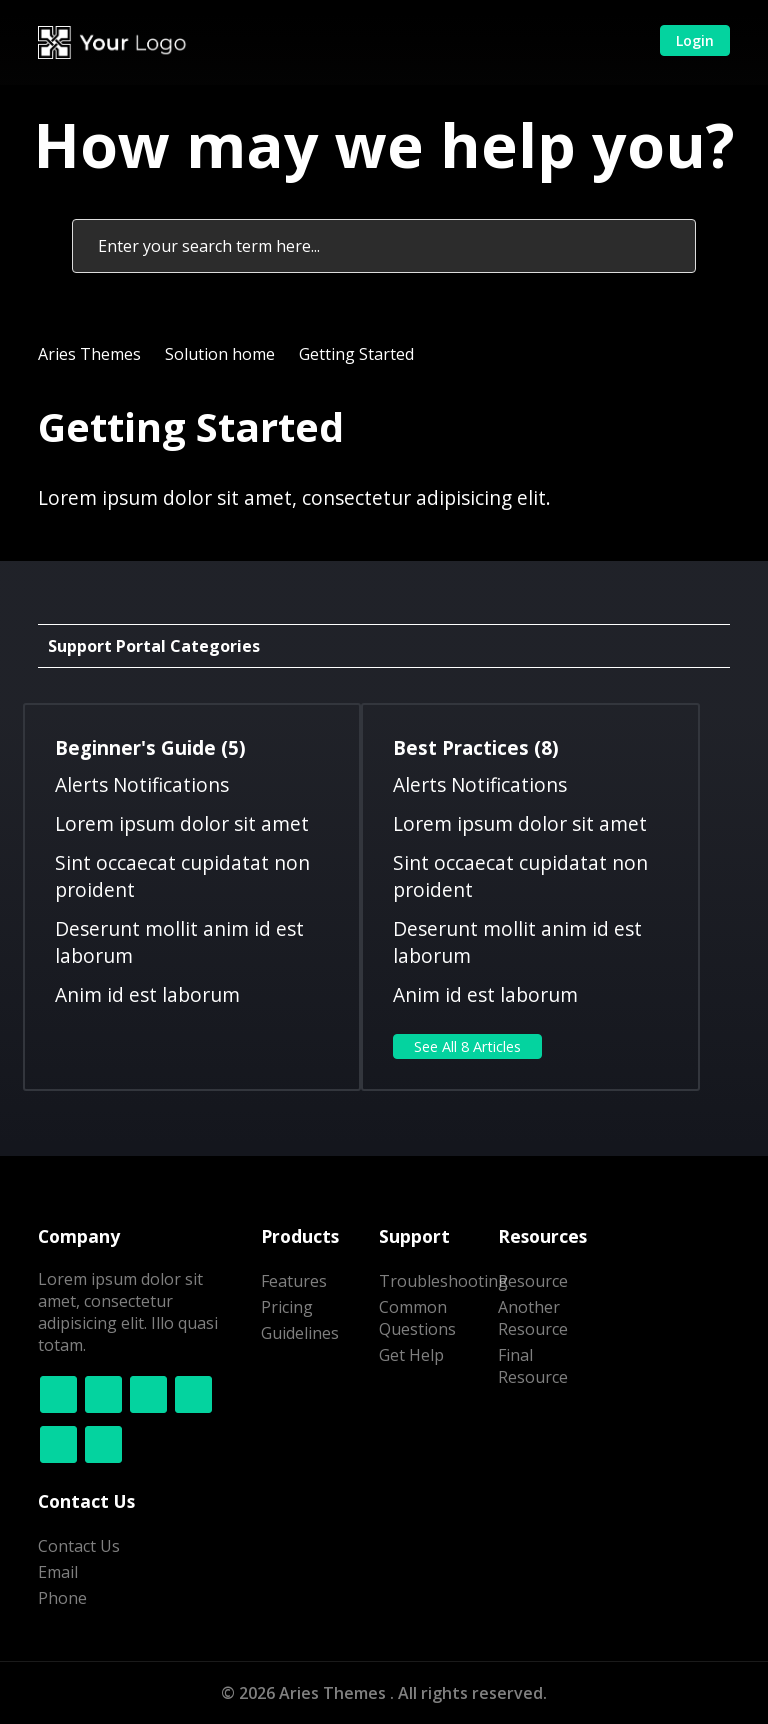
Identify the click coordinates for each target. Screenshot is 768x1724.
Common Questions (417, 1318)
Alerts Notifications (142, 784)
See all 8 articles (467, 1046)
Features (294, 1281)
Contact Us (79, 1546)
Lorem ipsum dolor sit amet (182, 823)
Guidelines (300, 1333)
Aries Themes (89, 354)
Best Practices (476, 747)
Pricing (287, 1307)
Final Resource (533, 1366)
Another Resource (533, 1318)
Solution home (220, 354)
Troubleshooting (443, 1281)
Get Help (411, 1355)
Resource (533, 1281)
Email (58, 1572)
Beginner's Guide (150, 747)
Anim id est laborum (147, 994)
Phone (62, 1598)
